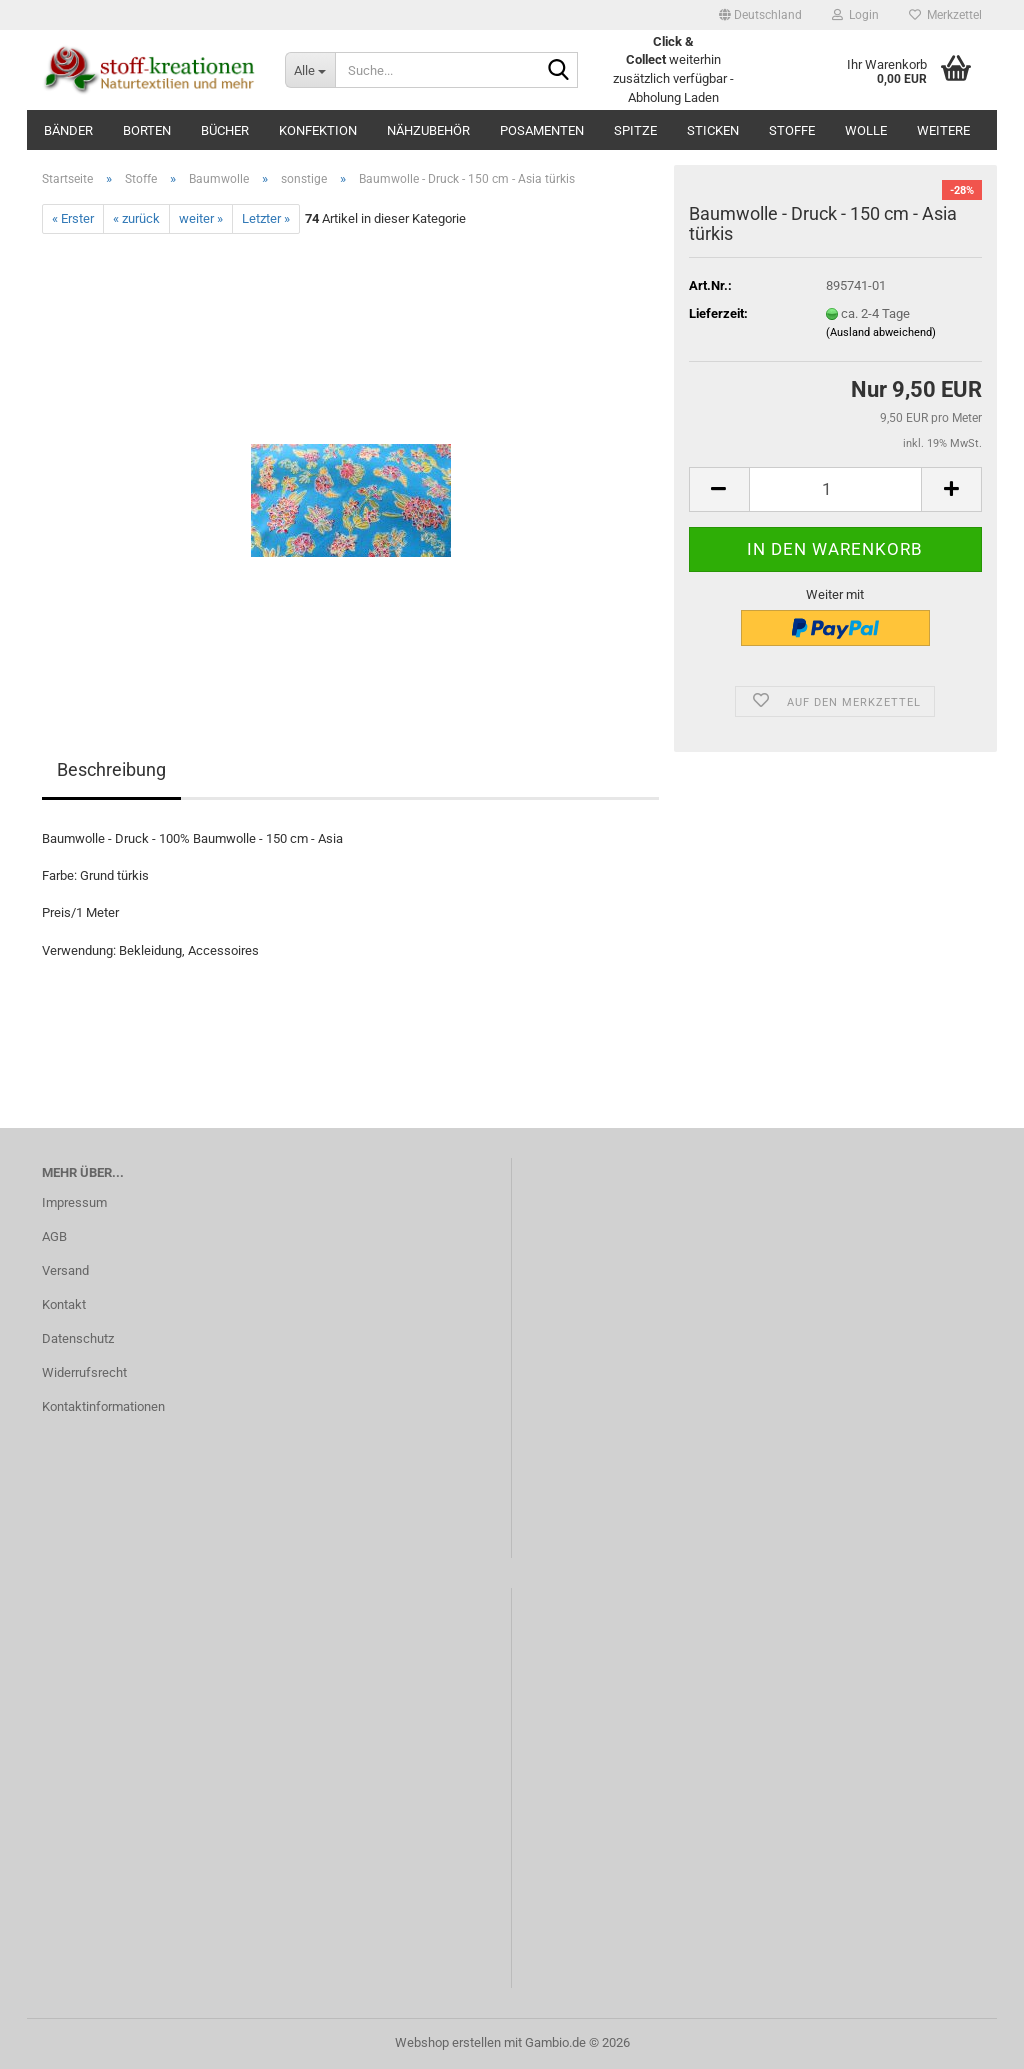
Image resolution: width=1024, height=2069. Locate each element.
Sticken (713, 130)
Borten (147, 130)
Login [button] (855, 15)
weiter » (201, 218)
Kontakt (64, 1304)
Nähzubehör (428, 130)
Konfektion (318, 130)
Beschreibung (111, 769)
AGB (54, 1236)
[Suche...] (310, 70)
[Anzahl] (835, 489)
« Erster (73, 218)
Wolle (866, 130)
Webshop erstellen (448, 2042)
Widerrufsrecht (84, 1372)
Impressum (74, 1202)
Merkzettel (945, 15)
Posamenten (542, 130)
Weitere (943, 130)
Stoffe (792, 130)
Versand (65, 1270)
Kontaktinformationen (103, 1406)
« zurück (136, 218)
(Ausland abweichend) (881, 332)
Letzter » (266, 218)
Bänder (68, 130)
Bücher (225, 130)
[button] (760, 15)
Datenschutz (78, 1338)
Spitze (635, 130)
